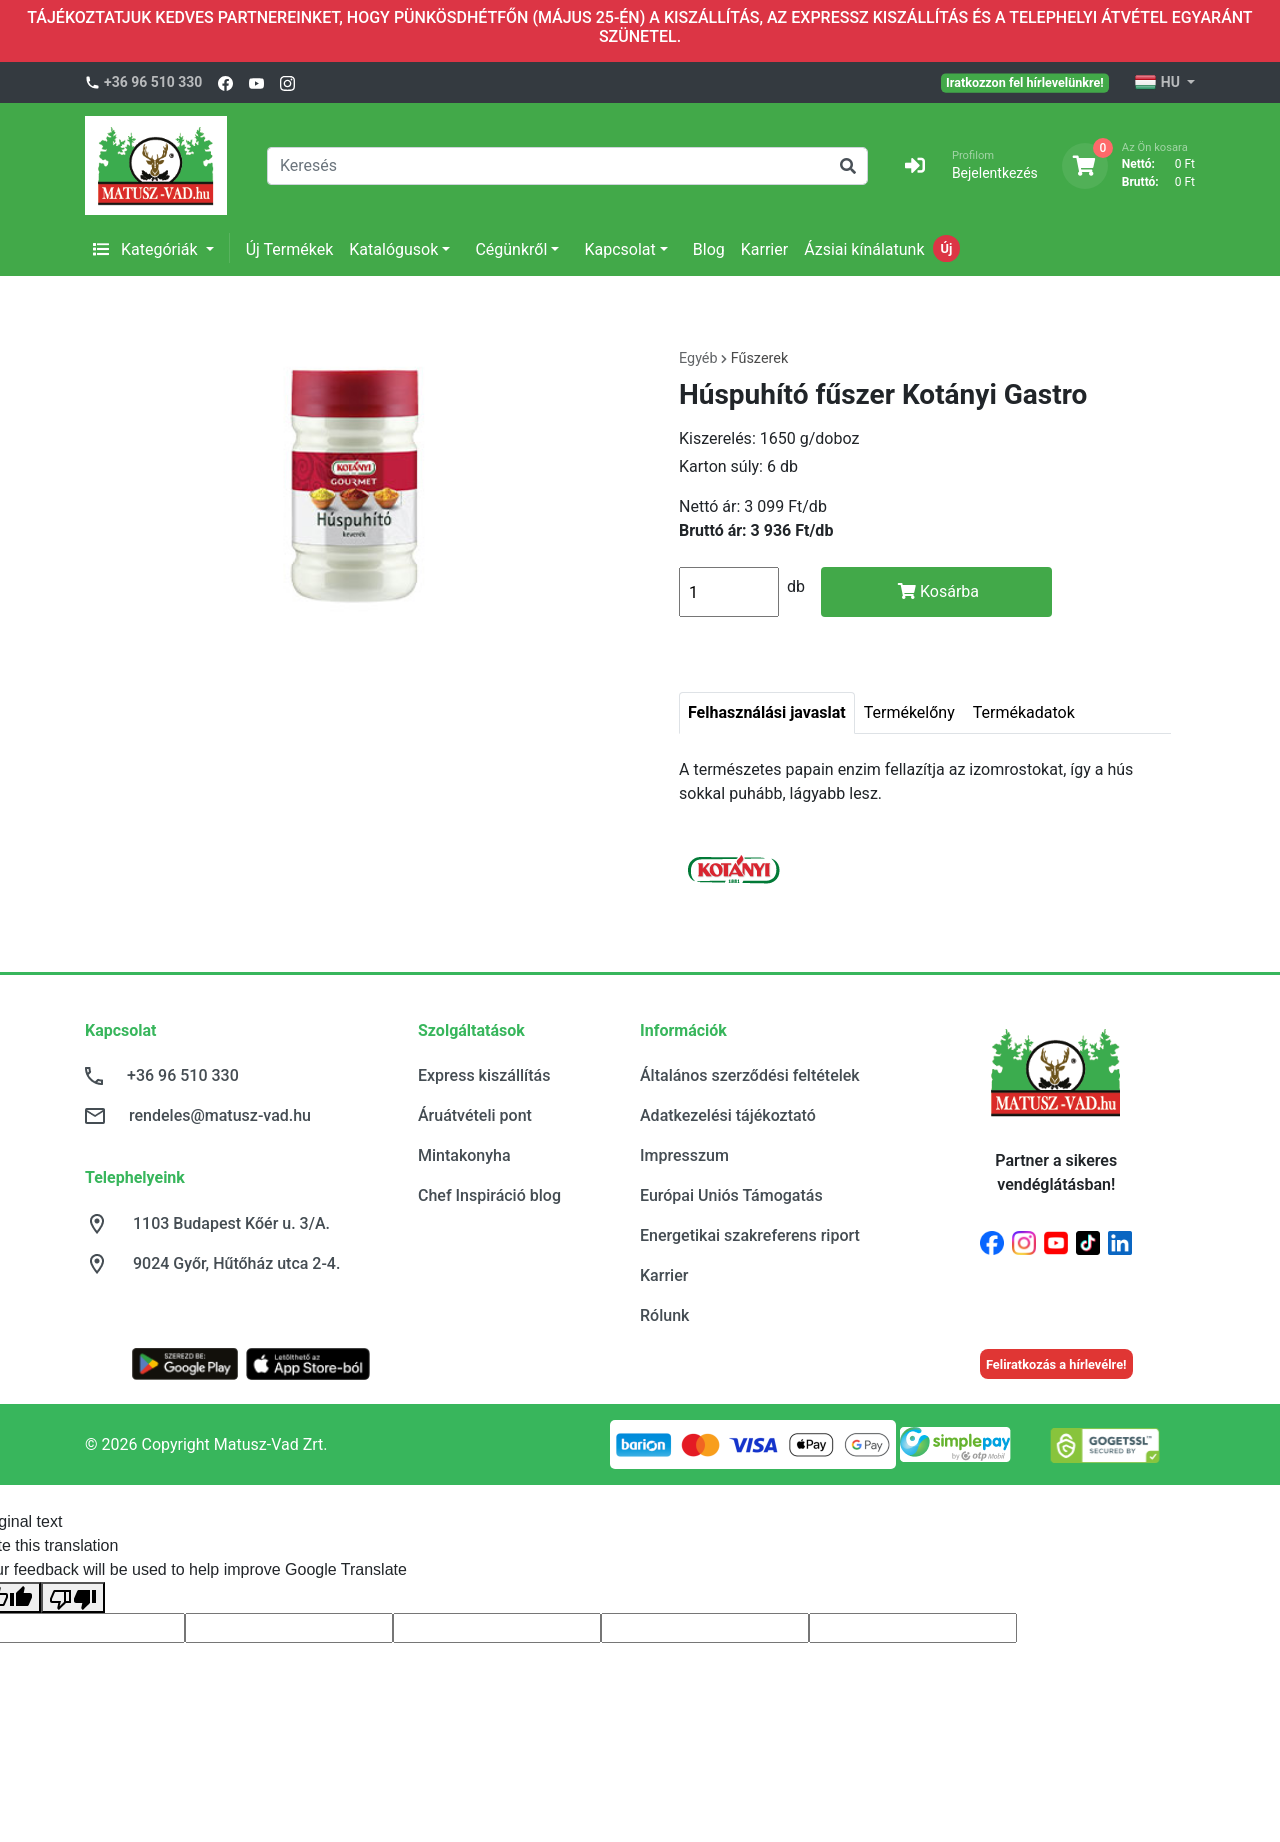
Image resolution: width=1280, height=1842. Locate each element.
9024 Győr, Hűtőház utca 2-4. (236, 1263)
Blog (709, 249)
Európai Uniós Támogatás (731, 1195)
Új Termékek (290, 249)
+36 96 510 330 (153, 82)
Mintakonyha (464, 1155)
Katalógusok (393, 249)
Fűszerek (760, 358)
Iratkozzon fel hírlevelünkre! (1025, 82)
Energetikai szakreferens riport (750, 1235)
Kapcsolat (619, 249)
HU (1158, 83)
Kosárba (938, 591)
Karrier (764, 249)
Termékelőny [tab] (909, 712)
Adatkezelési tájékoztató (728, 1115)
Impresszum (684, 1155)
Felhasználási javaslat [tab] (767, 712)
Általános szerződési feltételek (750, 1075)
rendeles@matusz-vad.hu (220, 1115)
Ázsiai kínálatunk (864, 249)
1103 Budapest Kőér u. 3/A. (231, 1223)
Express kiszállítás (484, 1075)
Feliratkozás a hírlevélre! (1056, 1364)
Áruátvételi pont (475, 1115)
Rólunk (664, 1315)
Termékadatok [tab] (1024, 712)
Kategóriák (147, 249)
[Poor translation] (73, 1597)
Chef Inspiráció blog (489, 1195)
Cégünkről (511, 249)
